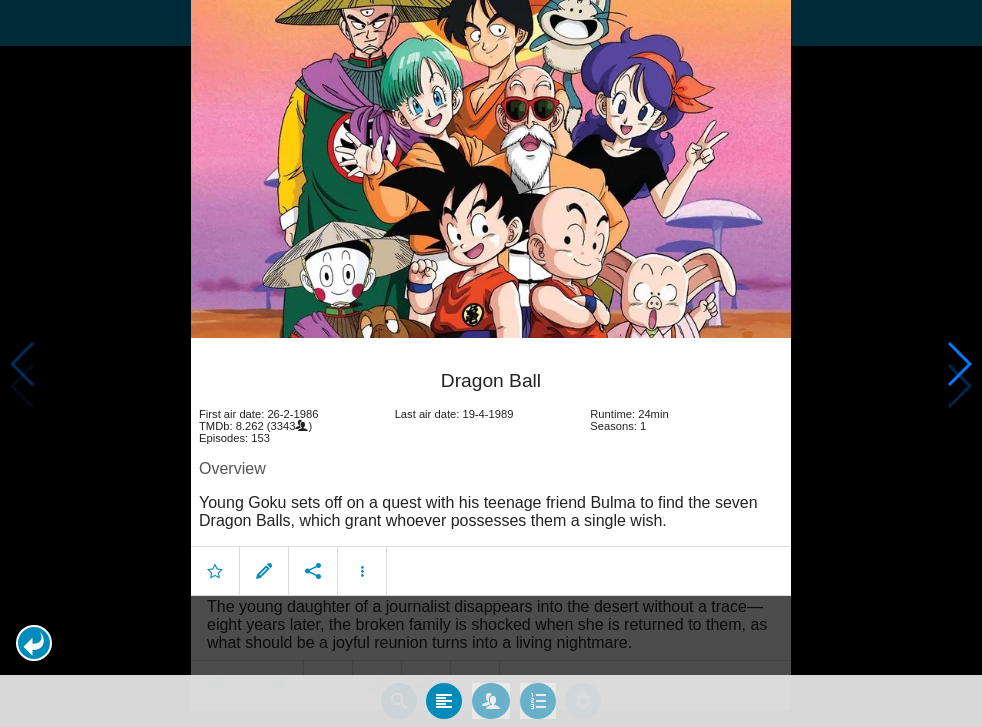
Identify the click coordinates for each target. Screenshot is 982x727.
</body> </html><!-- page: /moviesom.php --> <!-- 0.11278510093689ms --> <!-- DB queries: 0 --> (491, 363)
